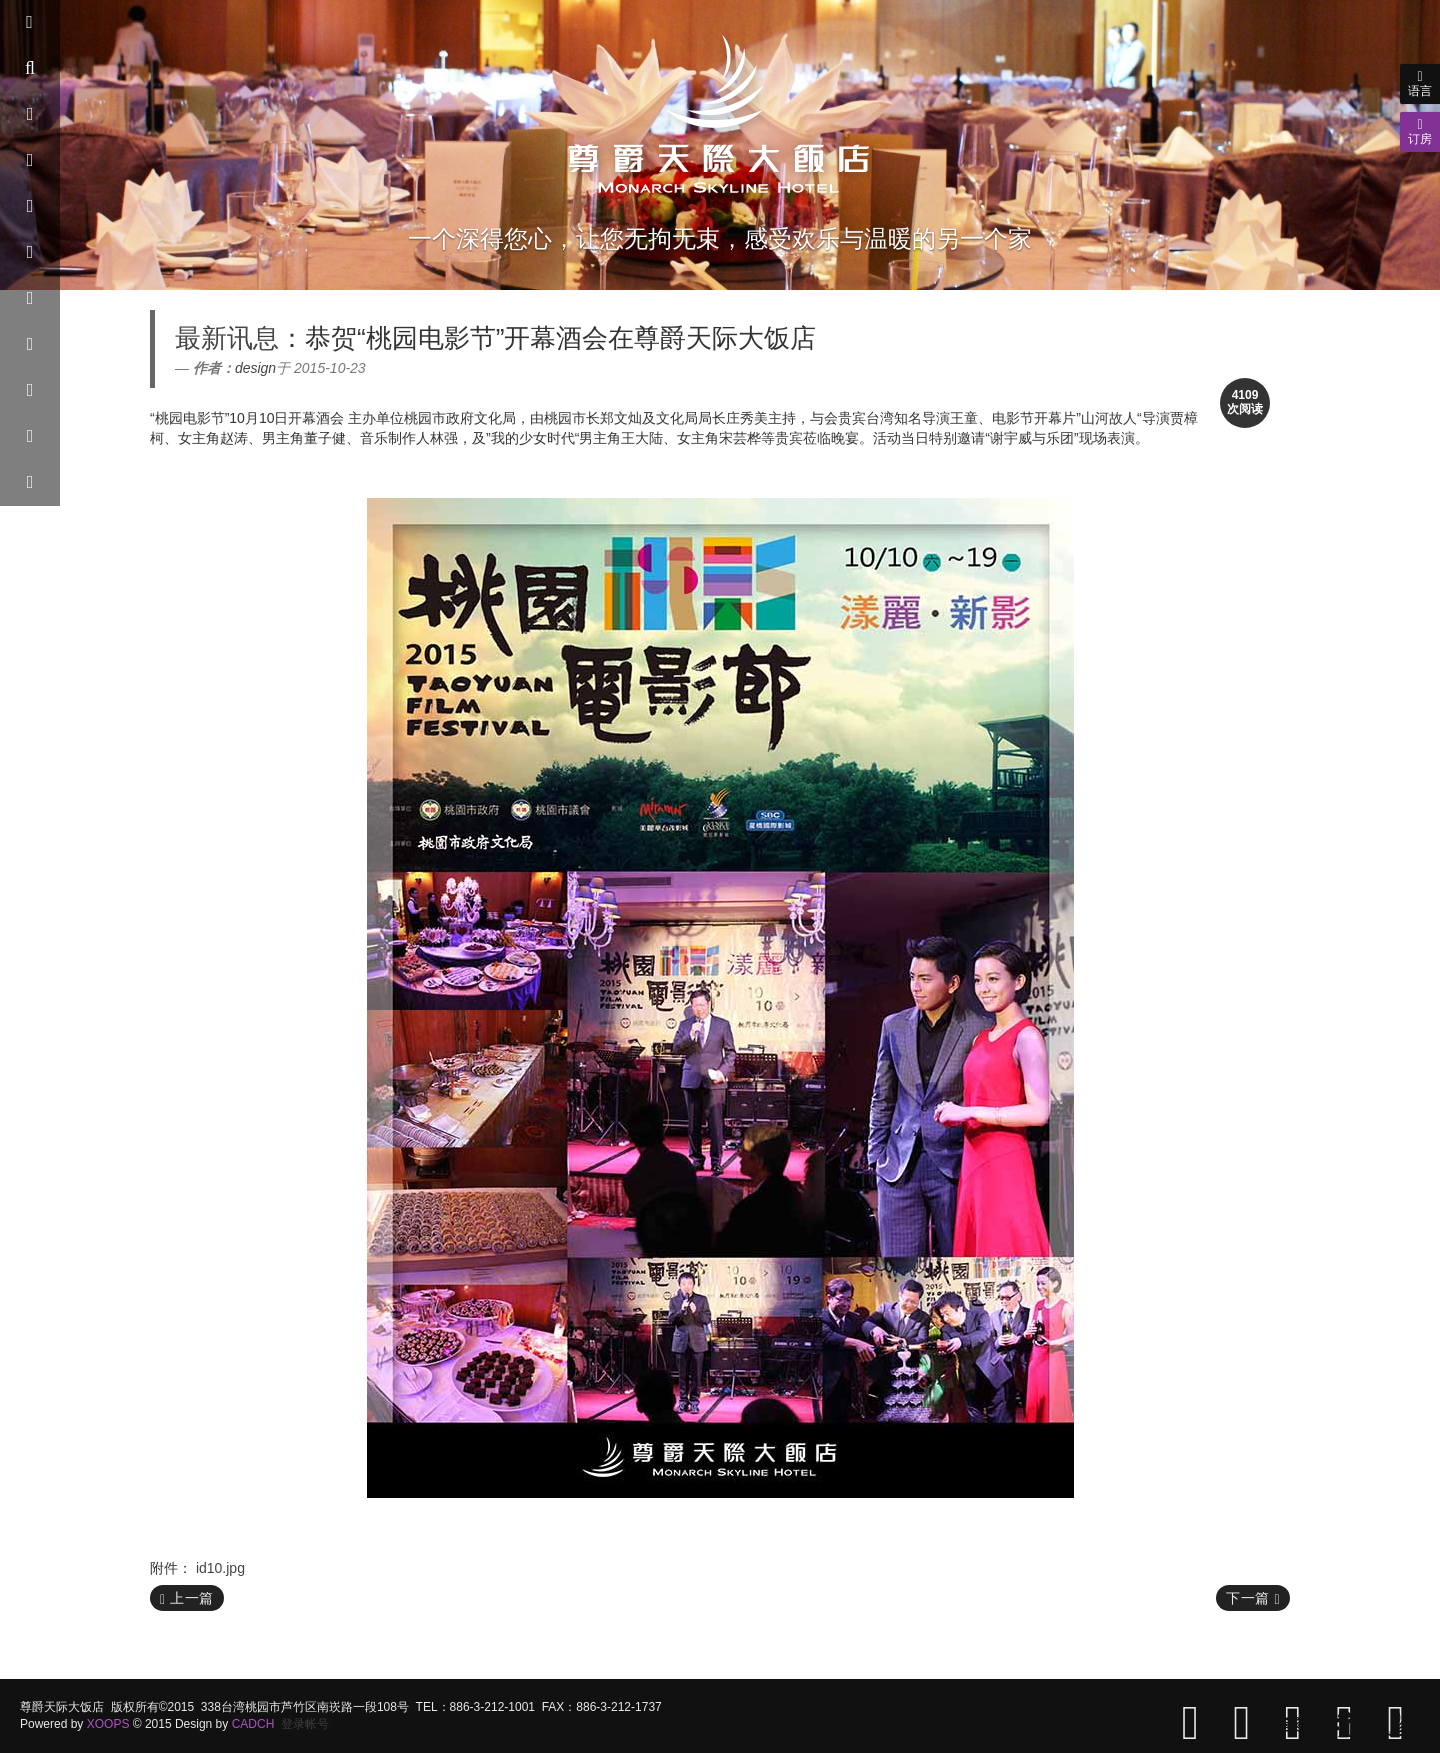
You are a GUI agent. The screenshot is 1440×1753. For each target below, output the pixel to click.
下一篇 (1253, 1598)
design (255, 368)
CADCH (253, 1724)
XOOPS (108, 1724)
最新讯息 (227, 338)
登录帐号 (305, 1724)
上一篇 (187, 1598)
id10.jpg (220, 1568)
